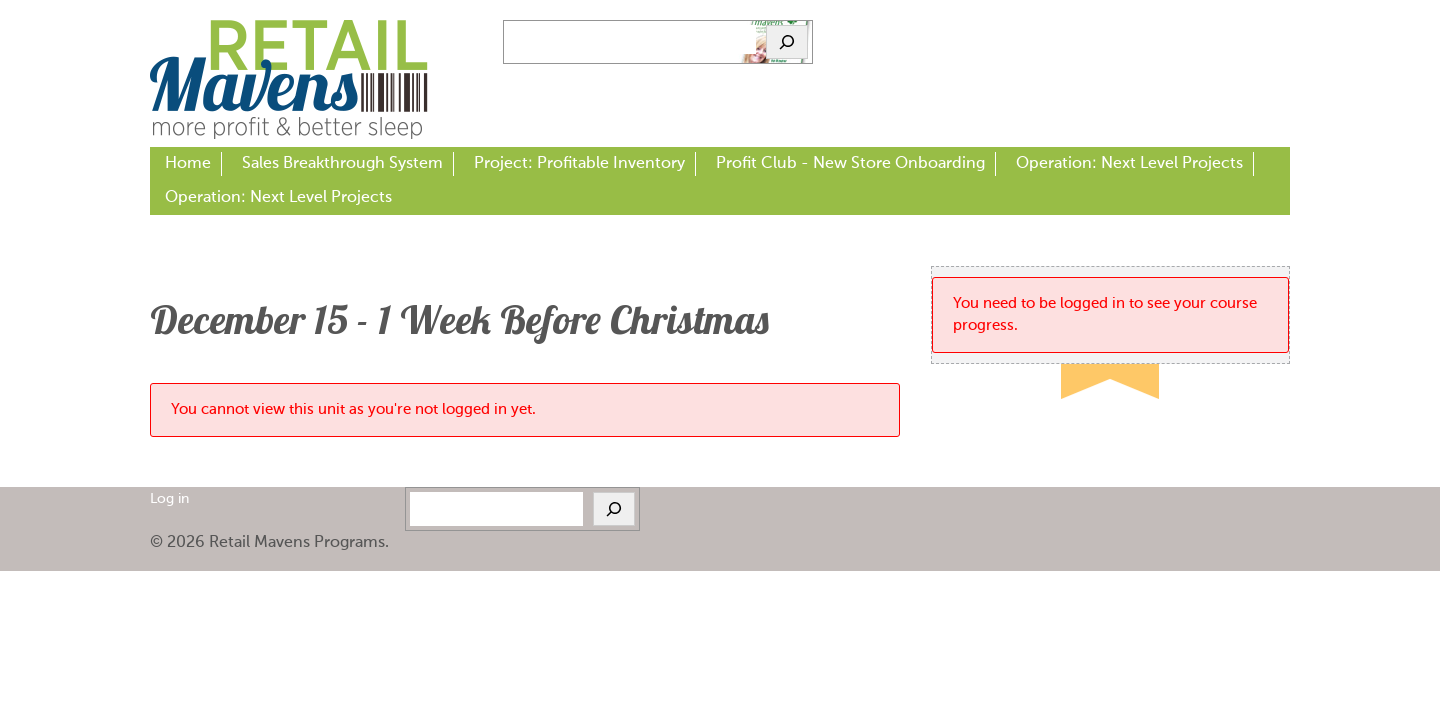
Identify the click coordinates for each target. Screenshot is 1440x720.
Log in (169, 499)
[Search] (787, 42)
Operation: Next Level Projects (1129, 164)
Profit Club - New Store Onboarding (850, 164)
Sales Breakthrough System (342, 164)
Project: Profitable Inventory (579, 164)
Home (188, 164)
